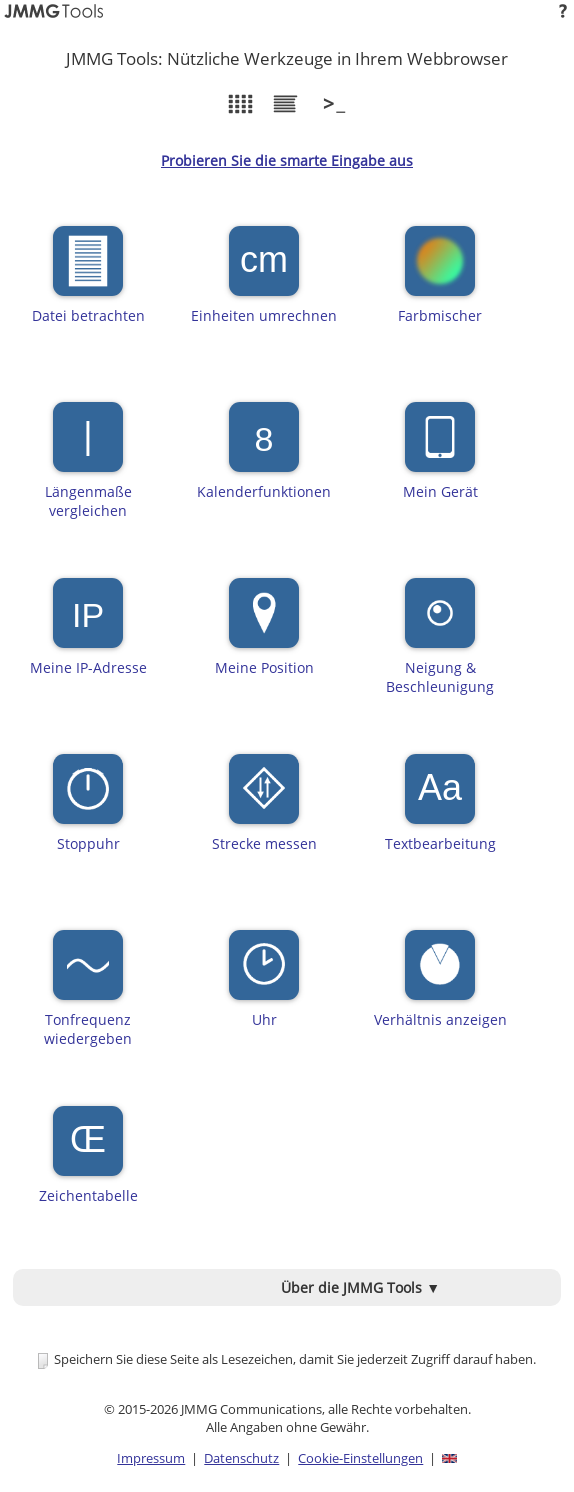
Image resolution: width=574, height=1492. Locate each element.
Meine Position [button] (264, 637)
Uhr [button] (264, 989)
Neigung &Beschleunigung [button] (440, 637)
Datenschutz (241, 1458)
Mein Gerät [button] (440, 461)
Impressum (151, 1458)
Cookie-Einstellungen (360, 1458)
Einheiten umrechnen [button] (264, 285)
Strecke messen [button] (264, 813)
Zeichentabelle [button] (88, 1165)
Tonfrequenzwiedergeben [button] (88, 989)
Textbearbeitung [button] (440, 813)
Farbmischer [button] (440, 285)
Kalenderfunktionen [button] (264, 461)
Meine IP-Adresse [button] (88, 637)
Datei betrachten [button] (88, 285)
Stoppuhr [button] (88, 813)
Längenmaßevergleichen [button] (88, 461)
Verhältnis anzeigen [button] (440, 989)
